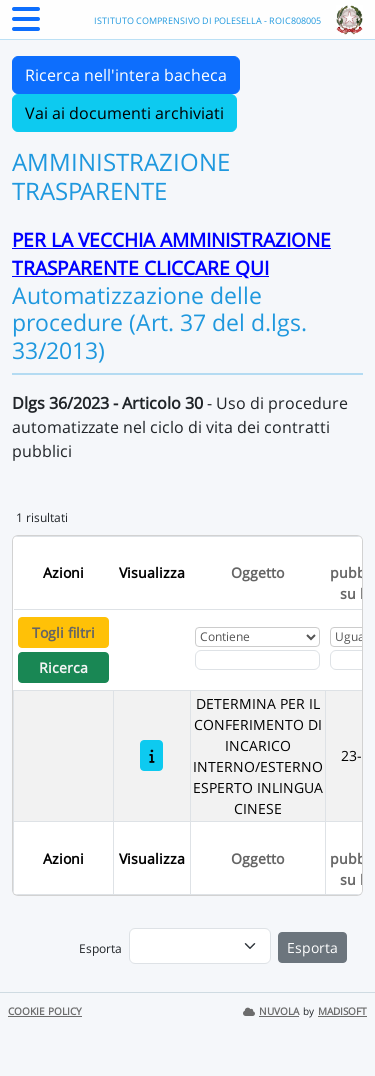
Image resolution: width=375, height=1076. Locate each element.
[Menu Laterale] (26, 25)
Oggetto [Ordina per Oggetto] (257, 572)
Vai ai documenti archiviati (124, 113)
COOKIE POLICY (45, 1011)
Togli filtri (63, 632)
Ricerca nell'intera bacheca (126, 75)
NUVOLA (271, 1011)
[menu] (200, 946)
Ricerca (63, 667)
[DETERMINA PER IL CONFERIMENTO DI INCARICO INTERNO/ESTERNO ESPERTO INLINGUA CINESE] (151, 755)
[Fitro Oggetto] (257, 660)
